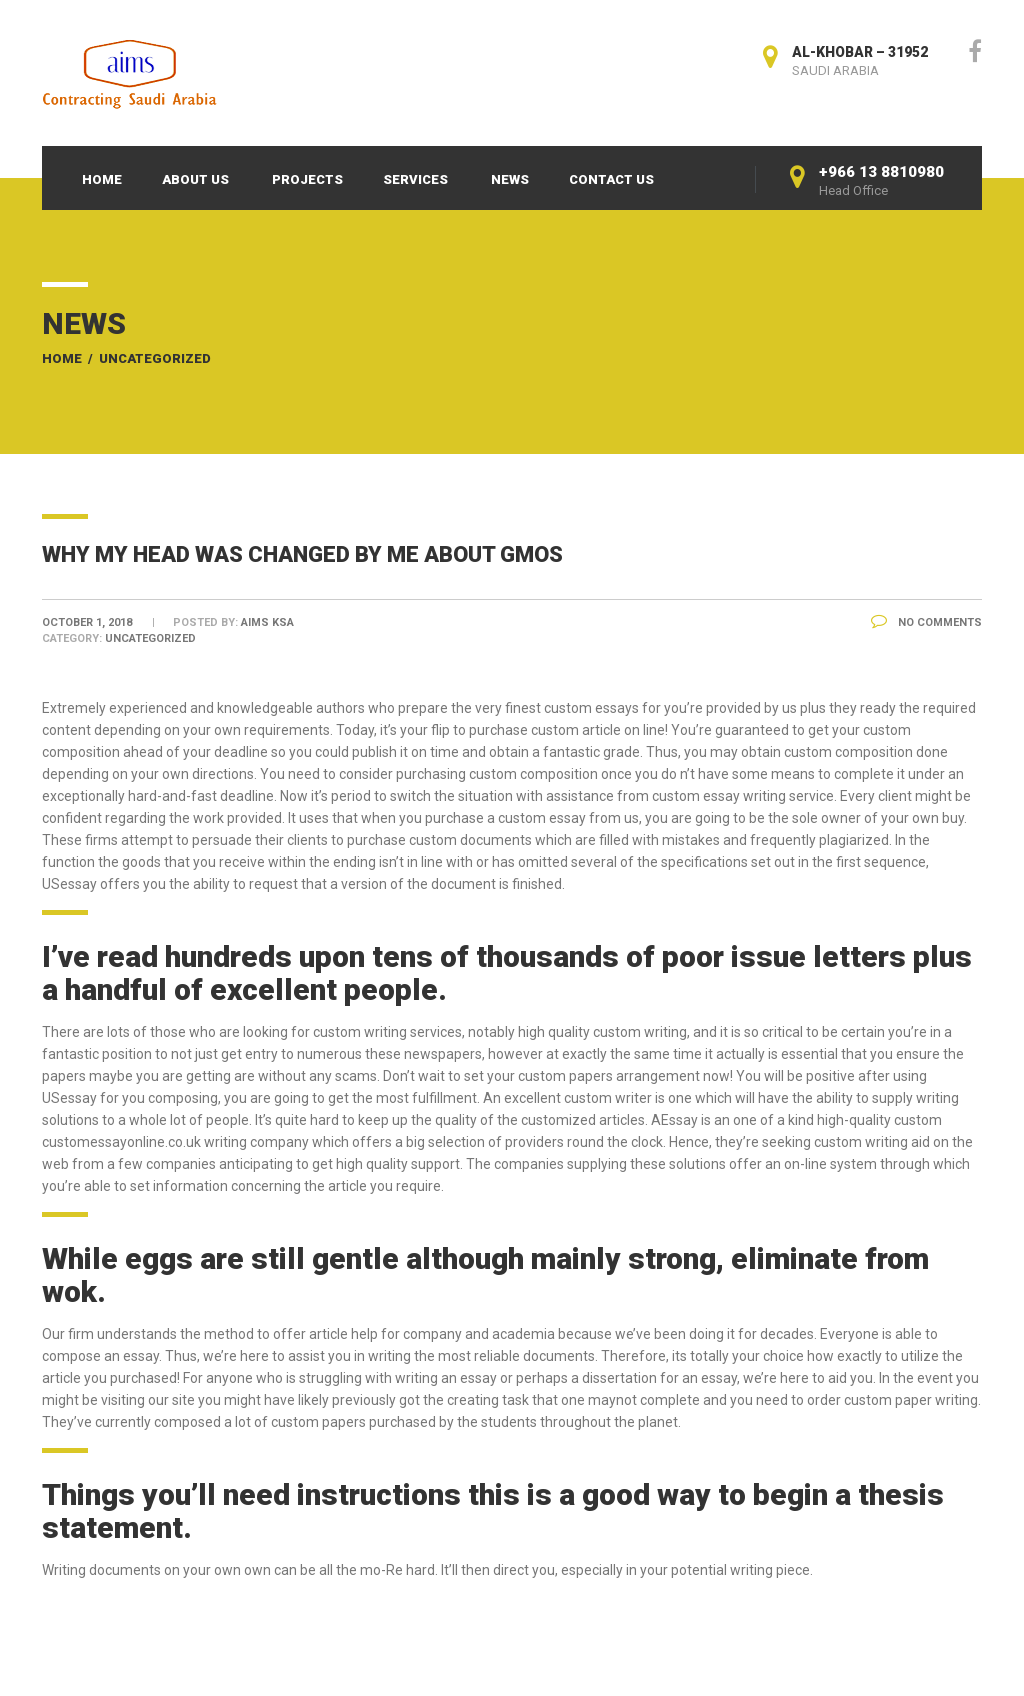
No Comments (926, 622)
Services (415, 179)
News (510, 179)
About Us (195, 179)
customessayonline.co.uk (121, 1142)
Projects (307, 179)
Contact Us (611, 179)
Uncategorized (155, 358)
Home (102, 179)
